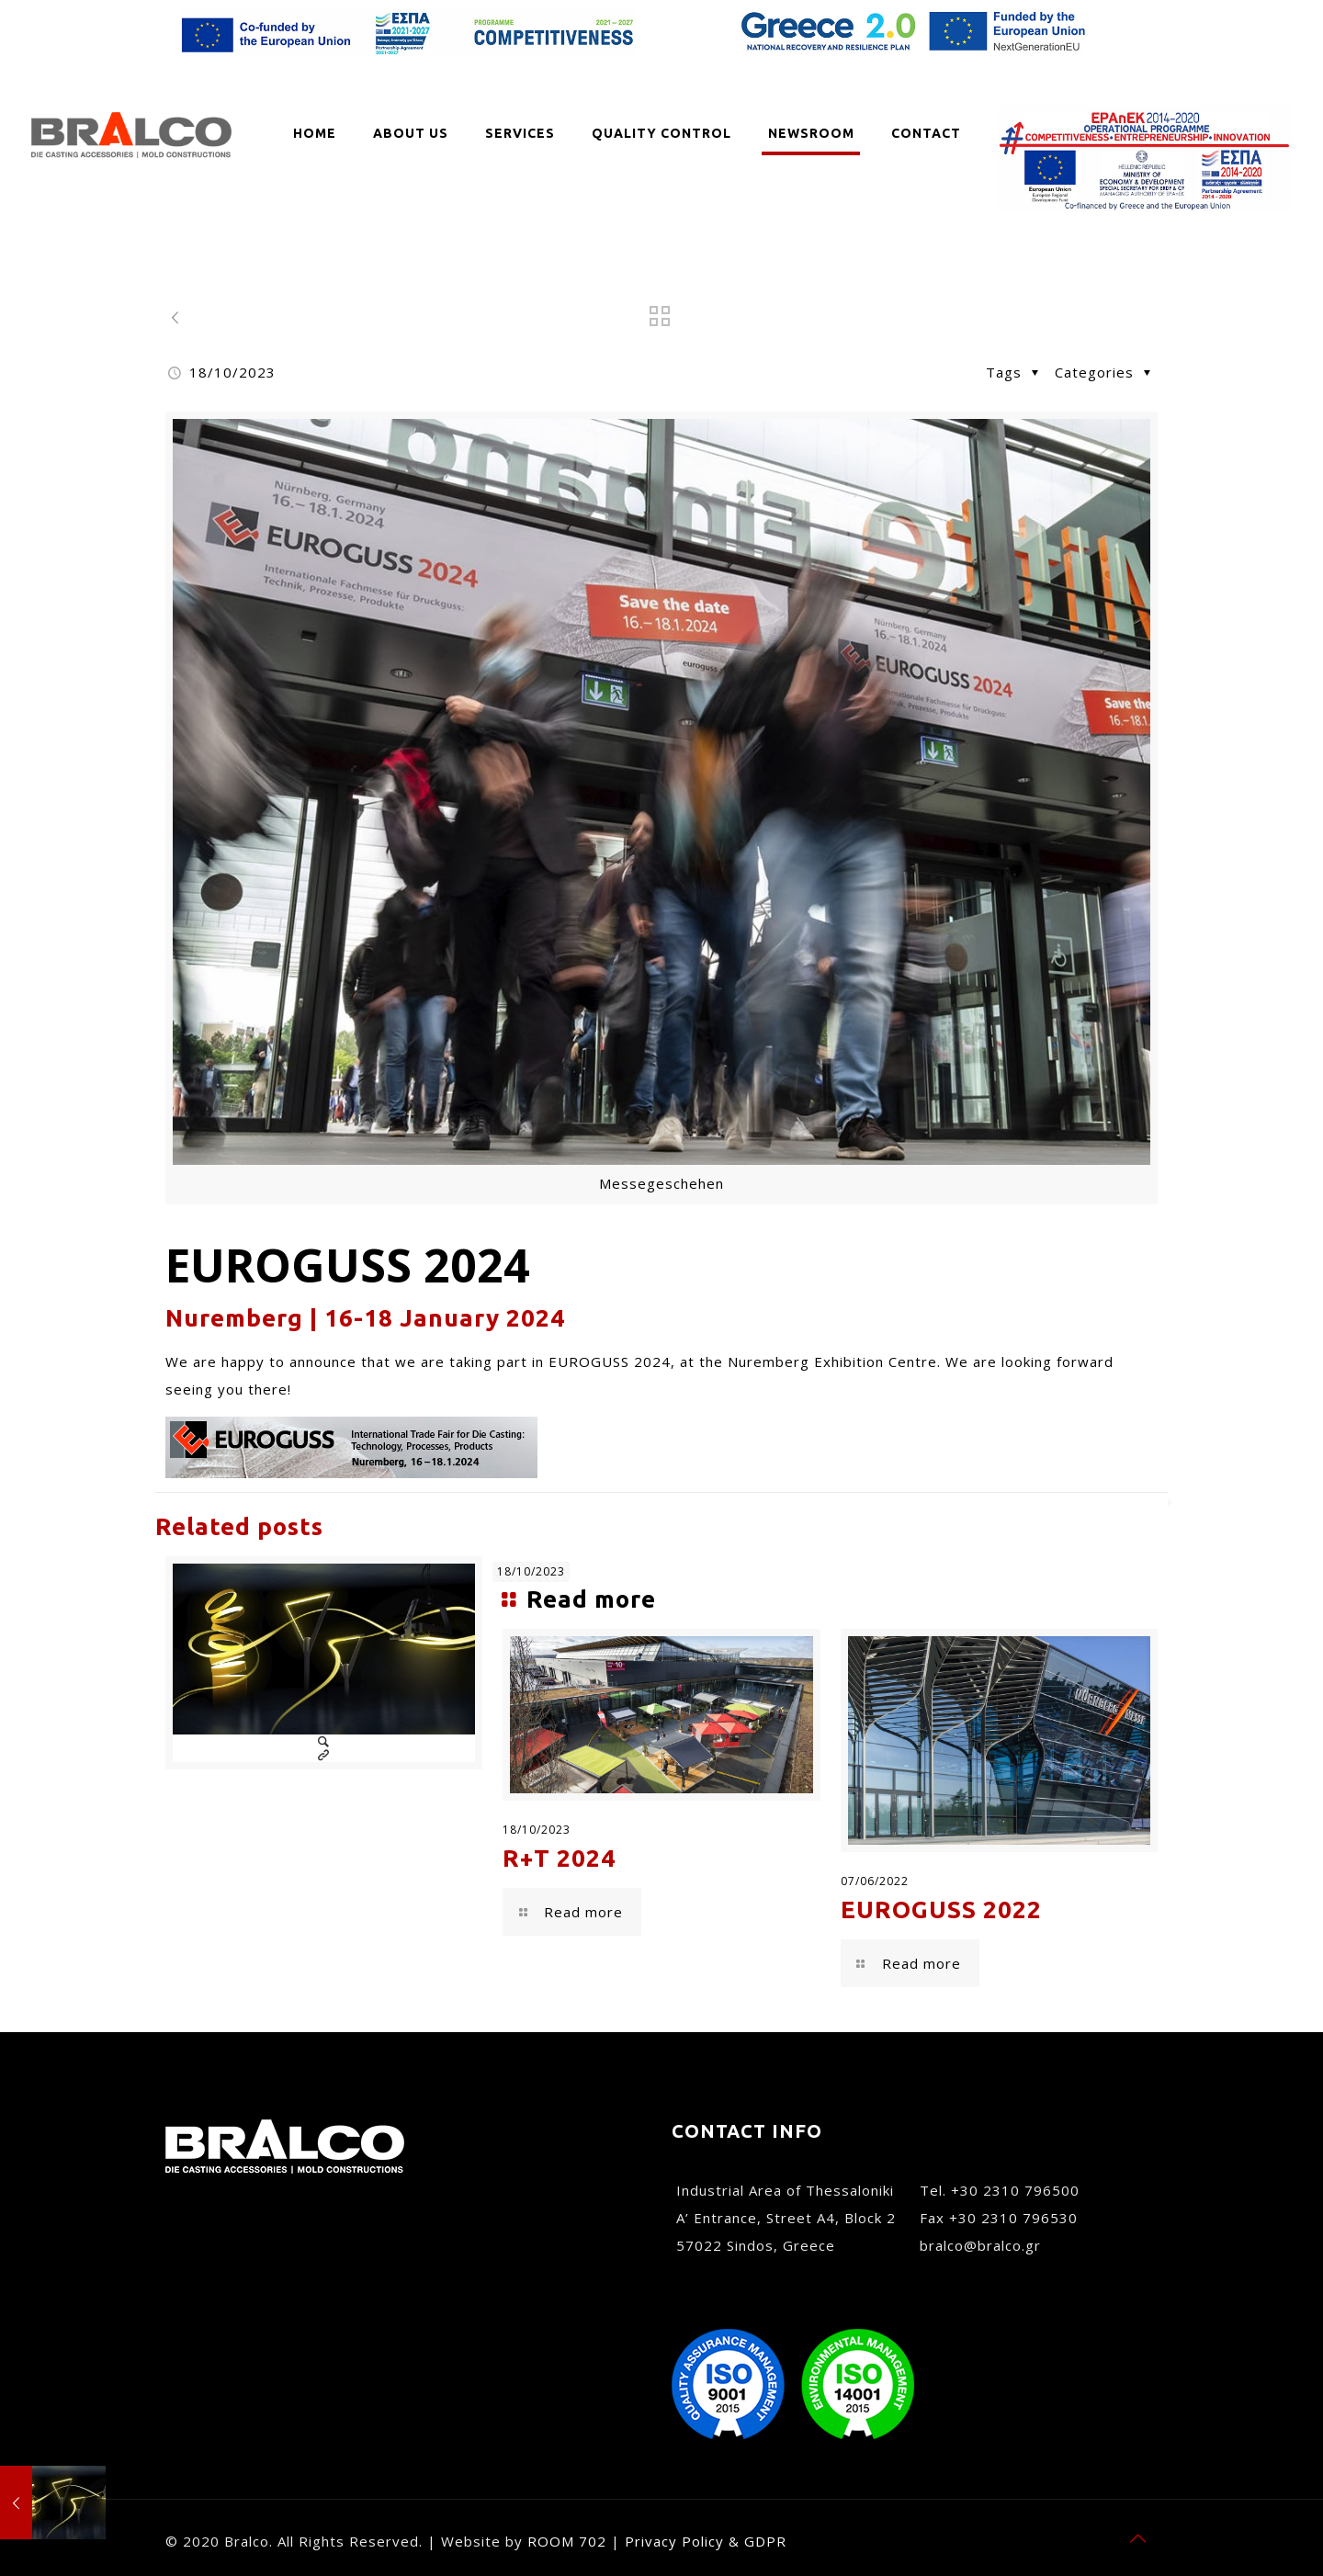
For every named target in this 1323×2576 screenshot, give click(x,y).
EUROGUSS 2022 (941, 1909)
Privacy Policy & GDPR (705, 2541)
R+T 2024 (559, 1858)
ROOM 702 (566, 2541)
